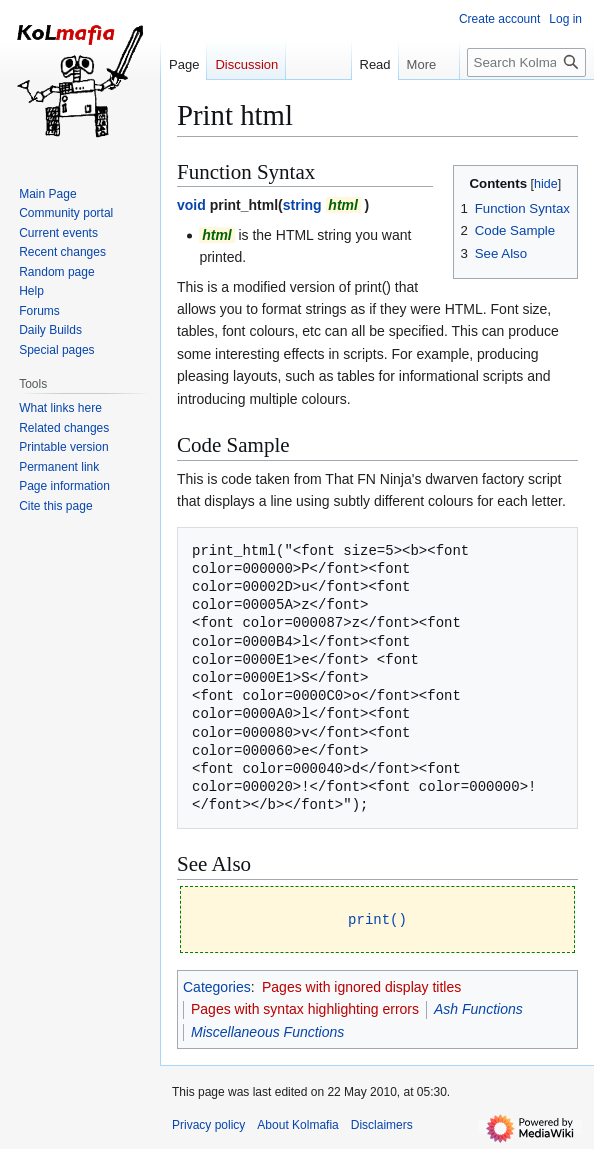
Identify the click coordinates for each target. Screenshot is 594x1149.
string (302, 205)
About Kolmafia (297, 1124)
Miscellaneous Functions (267, 1031)
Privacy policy (208, 1124)
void (191, 205)
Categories (217, 986)
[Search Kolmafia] (526, 62)
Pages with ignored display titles (361, 986)
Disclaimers (382, 1124)
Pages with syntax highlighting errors (305, 1008)
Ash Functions (478, 1008)
